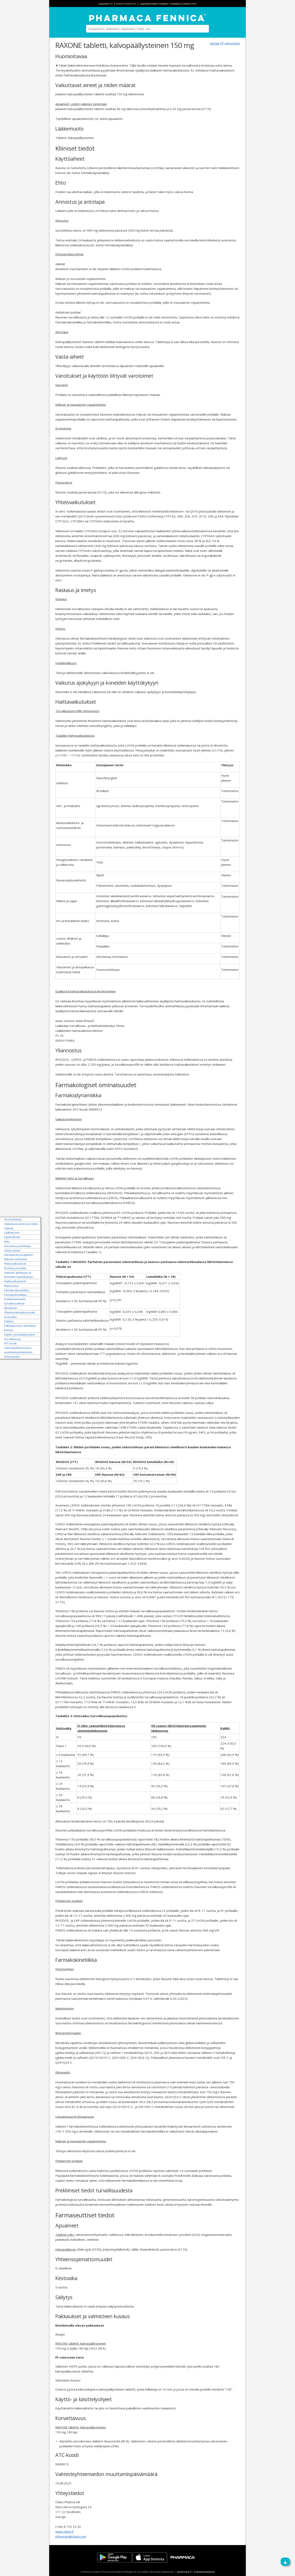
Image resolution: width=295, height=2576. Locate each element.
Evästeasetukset (204, 2572)
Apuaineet (10, 1308)
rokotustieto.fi (126, 3)
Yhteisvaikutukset (15, 1263)
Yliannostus (11, 1286)
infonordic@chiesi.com (70, 2536)
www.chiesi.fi (64, 2531)
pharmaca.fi (184, 2572)
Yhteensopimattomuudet (19, 1312)
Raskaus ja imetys (15, 1268)
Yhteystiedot (12, 1356)
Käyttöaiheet (12, 1237)
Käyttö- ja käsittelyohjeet (19, 1334)
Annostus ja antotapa (17, 1246)
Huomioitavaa (13, 1219)
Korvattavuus (12, 1339)
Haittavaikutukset (15, 1281)
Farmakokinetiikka (15, 1294)
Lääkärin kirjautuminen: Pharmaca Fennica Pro (168, 3)
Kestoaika (10, 1317)
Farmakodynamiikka (16, 1290)
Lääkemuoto (12, 1232)
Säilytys (9, 1321)
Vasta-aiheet (12, 1250)
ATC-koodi (10, 1343)
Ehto (7, 1241)
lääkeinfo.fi (105, 3)
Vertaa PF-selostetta (225, 43)
